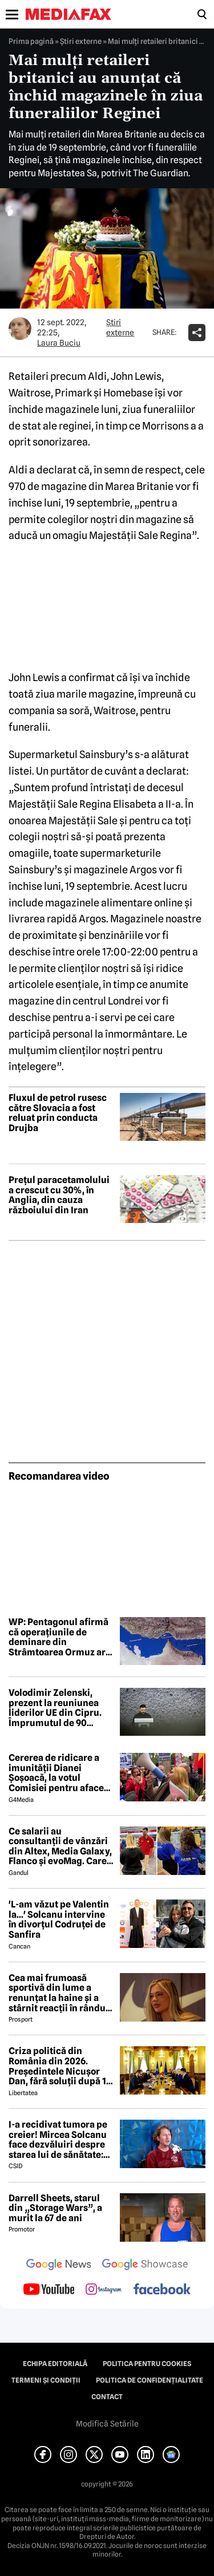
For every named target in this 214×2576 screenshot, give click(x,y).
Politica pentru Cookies (147, 2364)
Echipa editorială (55, 2364)
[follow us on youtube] (48, 2290)
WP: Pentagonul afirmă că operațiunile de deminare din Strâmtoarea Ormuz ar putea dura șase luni (58, 1637)
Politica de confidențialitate (149, 2380)
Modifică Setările (107, 2423)
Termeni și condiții (45, 2380)
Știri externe (81, 41)
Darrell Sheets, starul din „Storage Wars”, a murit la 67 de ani (55, 2208)
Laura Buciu (58, 342)
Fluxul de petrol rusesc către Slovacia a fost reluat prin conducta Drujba (58, 1113)
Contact (107, 2397)
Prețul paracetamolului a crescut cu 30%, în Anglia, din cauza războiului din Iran (59, 1195)
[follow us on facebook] (162, 2289)
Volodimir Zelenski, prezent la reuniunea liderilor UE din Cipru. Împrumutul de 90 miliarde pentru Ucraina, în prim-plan (55, 1708)
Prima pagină (31, 41)
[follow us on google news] (58, 2266)
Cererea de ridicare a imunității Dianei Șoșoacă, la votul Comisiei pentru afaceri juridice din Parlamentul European (60, 1773)
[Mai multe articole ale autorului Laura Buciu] (20, 328)
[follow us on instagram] (104, 2290)
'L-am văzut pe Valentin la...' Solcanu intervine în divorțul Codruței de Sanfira (59, 1919)
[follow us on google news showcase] (145, 2266)
